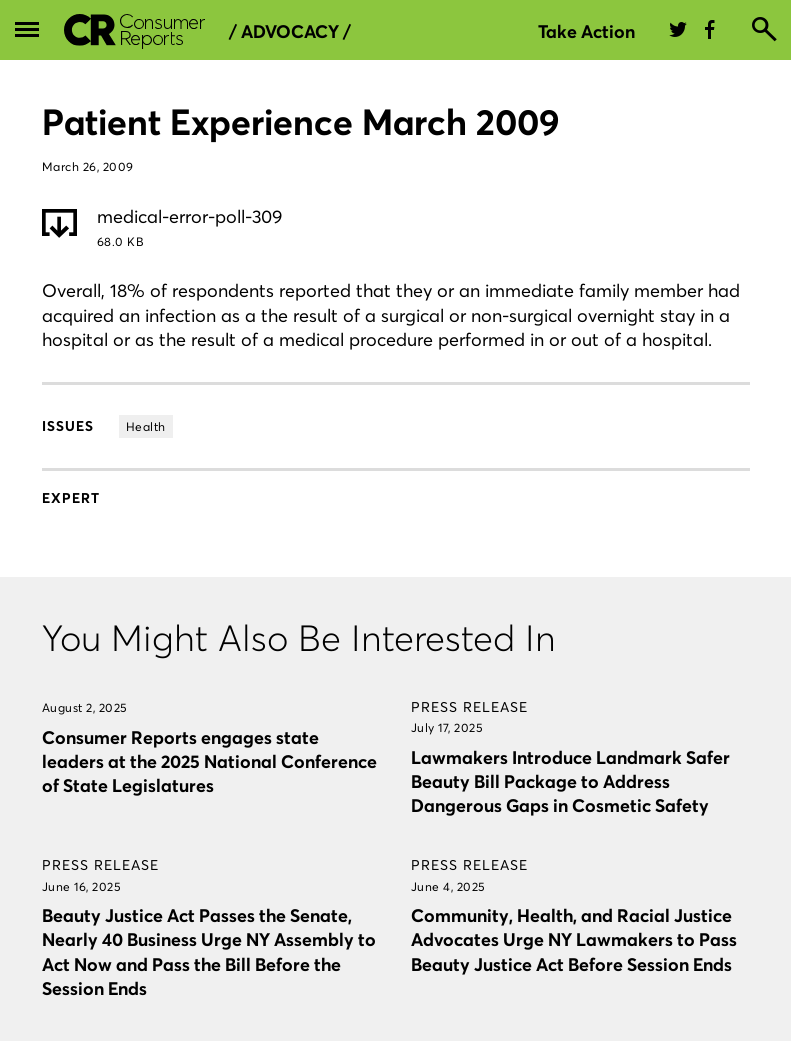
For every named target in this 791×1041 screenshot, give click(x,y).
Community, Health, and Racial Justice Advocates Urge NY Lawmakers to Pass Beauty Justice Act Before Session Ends (574, 939)
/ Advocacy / (290, 32)
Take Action (586, 31)
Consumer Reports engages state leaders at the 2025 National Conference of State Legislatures (209, 761)
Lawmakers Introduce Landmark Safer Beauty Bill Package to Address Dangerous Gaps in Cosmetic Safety (570, 781)
